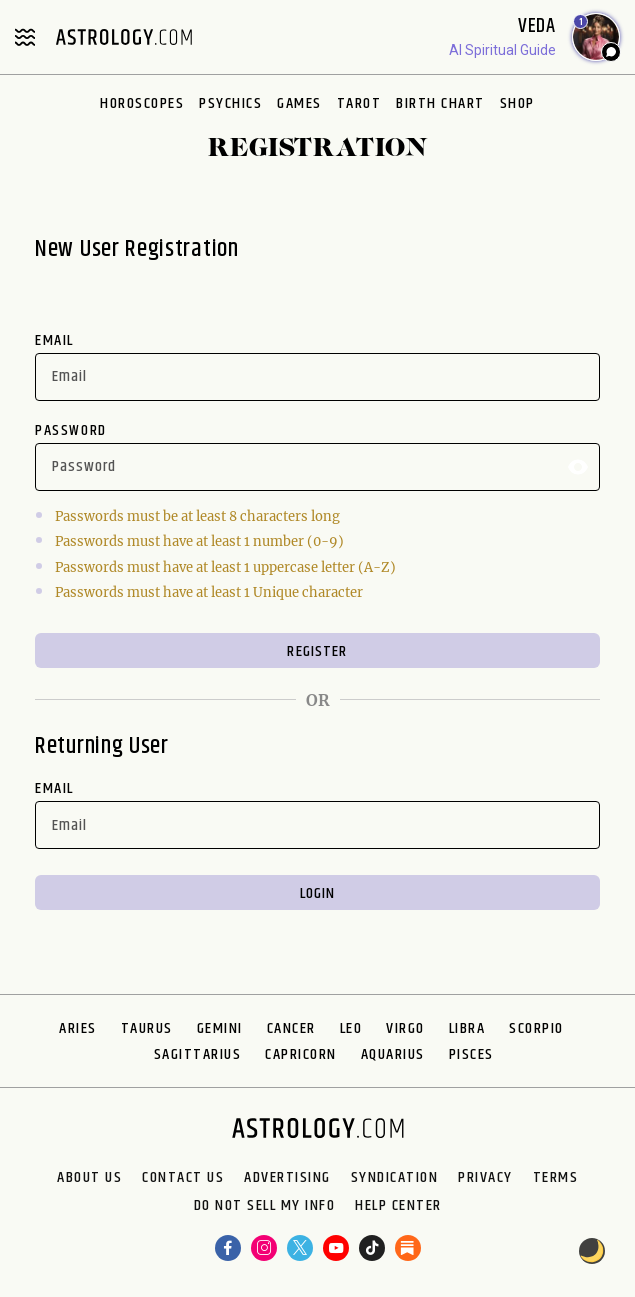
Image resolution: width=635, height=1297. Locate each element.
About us (89, 1178)
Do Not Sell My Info (265, 1206)
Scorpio (536, 1028)
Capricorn (301, 1054)
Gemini (220, 1028)
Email (54, 340)
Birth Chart (440, 103)
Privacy (485, 1178)
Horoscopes (142, 103)
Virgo (405, 1028)
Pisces (471, 1054)
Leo (351, 1028)
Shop (517, 103)
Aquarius (393, 1054)
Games (299, 103)
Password (71, 430)
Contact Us (183, 1178)
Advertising (287, 1178)
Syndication (395, 1178)
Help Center (398, 1206)
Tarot (359, 103)
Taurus (147, 1028)
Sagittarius (198, 1054)
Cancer (291, 1028)
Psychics (230, 103)
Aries (78, 1028)
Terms (556, 1178)
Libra (467, 1028)
